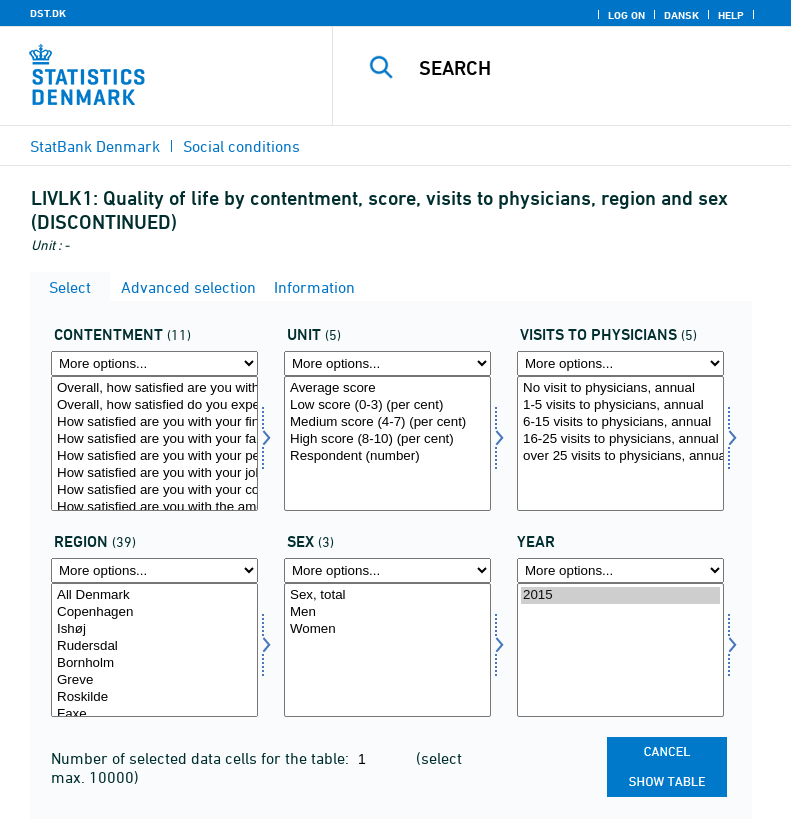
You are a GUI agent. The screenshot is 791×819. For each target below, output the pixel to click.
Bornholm (154, 663)
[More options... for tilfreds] (154, 363)
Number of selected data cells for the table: (202, 758)
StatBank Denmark (95, 146)
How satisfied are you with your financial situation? (154, 422)
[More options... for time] (620, 570)
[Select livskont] (620, 443)
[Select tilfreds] (154, 443)
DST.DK (48, 13)
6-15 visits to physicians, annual (620, 422)
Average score (387, 388)
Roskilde (154, 697)
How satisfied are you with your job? (154, 473)
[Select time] (620, 650)
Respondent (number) (387, 456)
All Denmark (154, 595)
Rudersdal (154, 646)
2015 (620, 595)
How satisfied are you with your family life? (154, 439)
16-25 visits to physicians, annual (620, 439)
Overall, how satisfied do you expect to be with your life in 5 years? (154, 405)
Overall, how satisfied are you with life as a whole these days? (154, 388)
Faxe (154, 714)
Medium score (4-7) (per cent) (387, 422)
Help (731, 15)
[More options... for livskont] (620, 363)
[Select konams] (387, 650)
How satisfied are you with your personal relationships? (154, 456)
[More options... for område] (154, 570)
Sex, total (387, 595)
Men (387, 612)
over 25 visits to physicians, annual (620, 456)
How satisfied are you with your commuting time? (154, 490)
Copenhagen (154, 612)
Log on (626, 15)
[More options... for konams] (387, 570)
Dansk (681, 15)
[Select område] (154, 650)
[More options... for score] (387, 363)
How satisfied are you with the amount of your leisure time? (154, 507)
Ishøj (154, 629)
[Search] (592, 68)
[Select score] (387, 443)
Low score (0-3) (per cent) (387, 405)
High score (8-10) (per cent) (387, 439)
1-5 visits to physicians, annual (620, 405)
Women (387, 629)
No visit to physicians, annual (620, 388)
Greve (154, 680)
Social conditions (241, 146)
